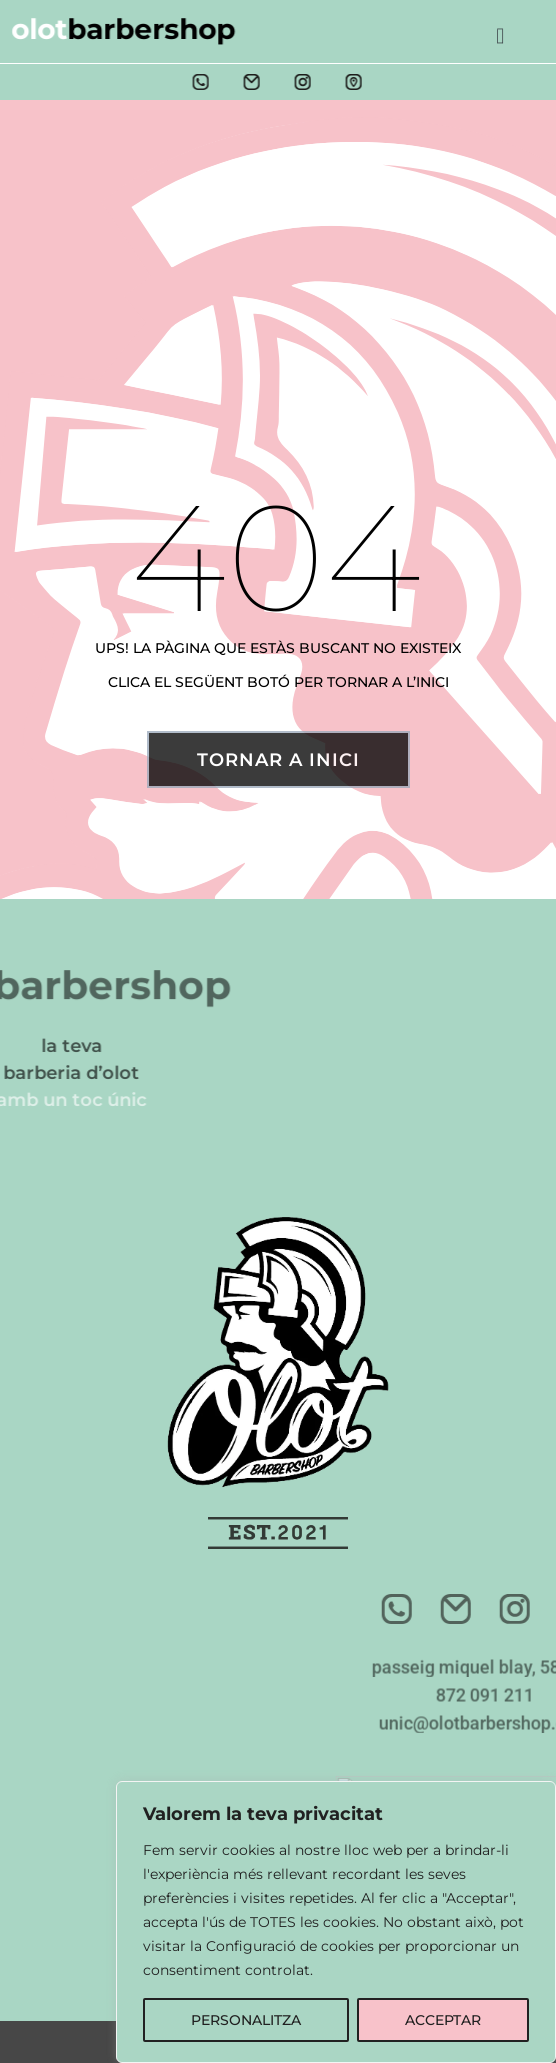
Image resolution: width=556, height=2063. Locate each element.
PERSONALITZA (246, 2020)
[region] (336, 1922)
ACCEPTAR (443, 2020)
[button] (500, 29)
